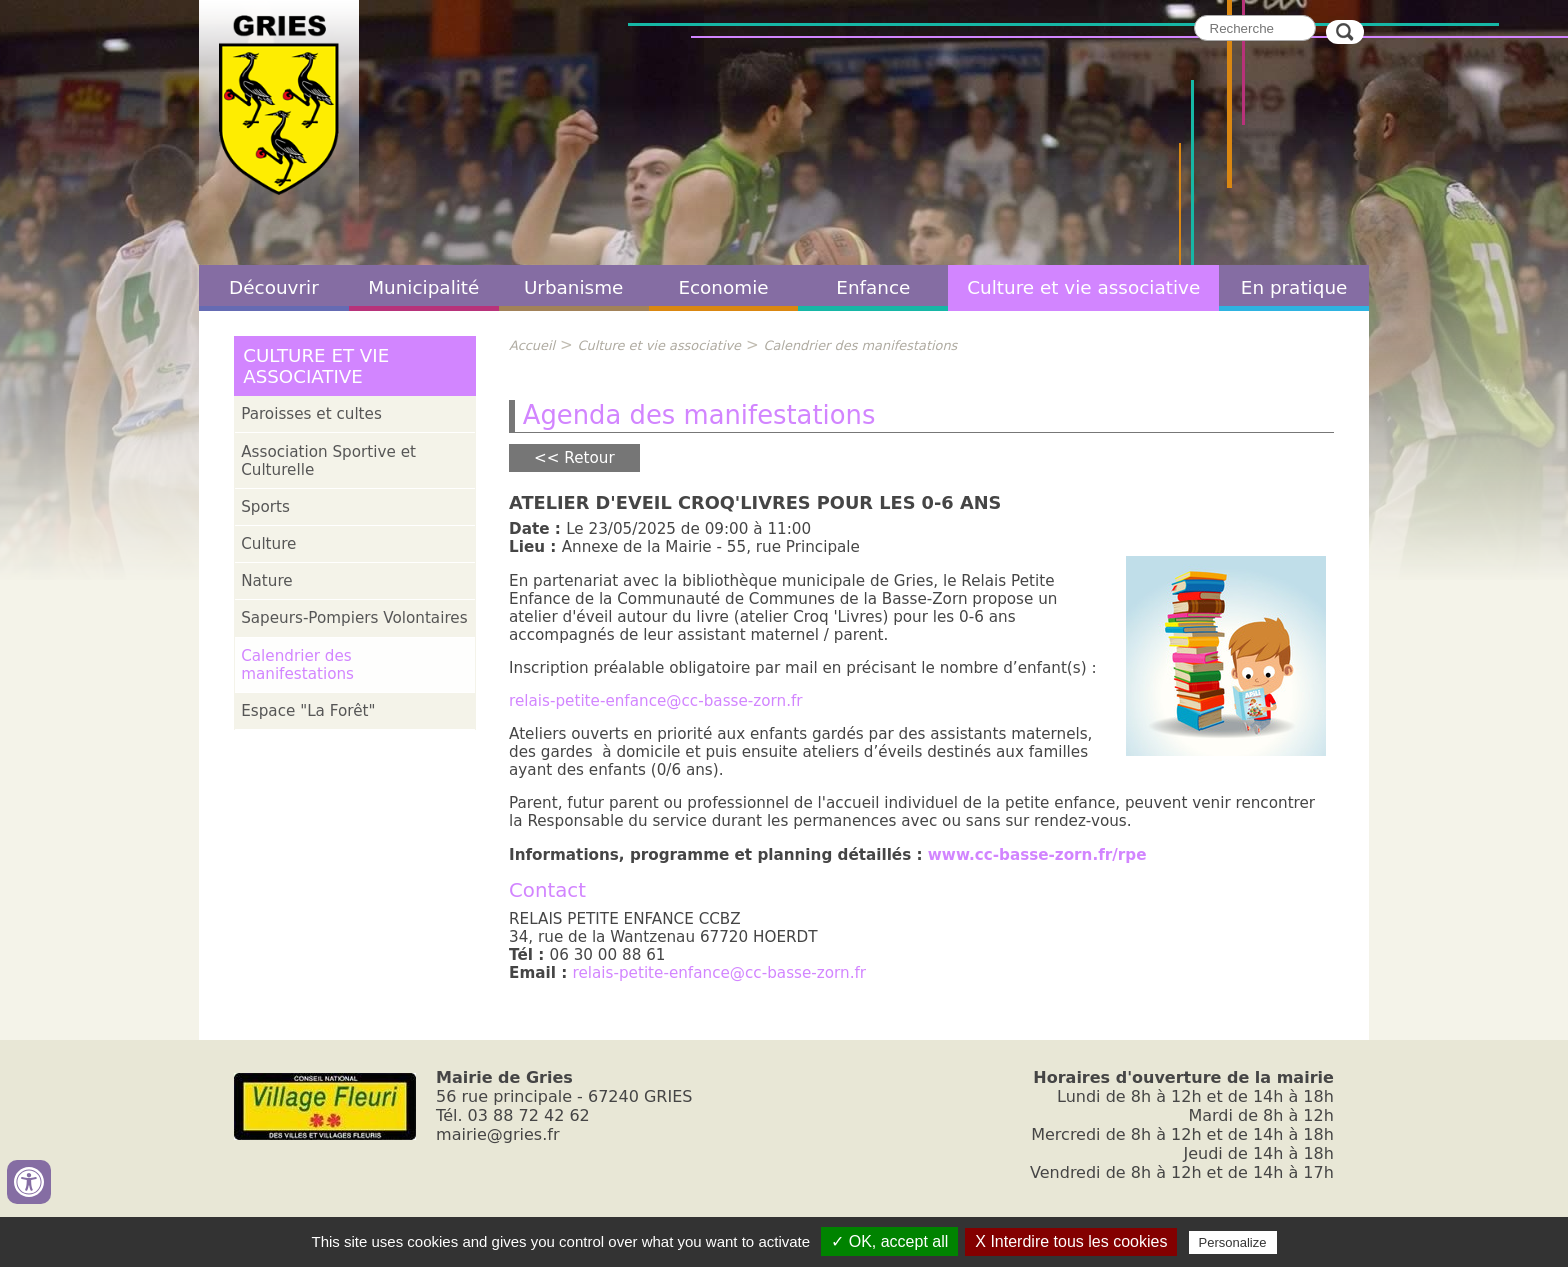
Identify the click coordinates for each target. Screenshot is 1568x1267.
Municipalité (423, 287)
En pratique (1294, 287)
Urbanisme (574, 287)
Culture (268, 544)
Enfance (873, 287)
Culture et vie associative (1083, 287)
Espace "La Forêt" (308, 711)
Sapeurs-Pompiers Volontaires (354, 618)
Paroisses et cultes (311, 414)
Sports (265, 507)
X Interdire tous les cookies (1071, 1241)
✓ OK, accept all (889, 1241)
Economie (723, 287)
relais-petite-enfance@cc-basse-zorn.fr (656, 701)
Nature (267, 581)
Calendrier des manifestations (297, 665)
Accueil (532, 345)
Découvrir (274, 287)
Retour (589, 458)
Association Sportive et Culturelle (328, 461)
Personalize (1233, 1242)
